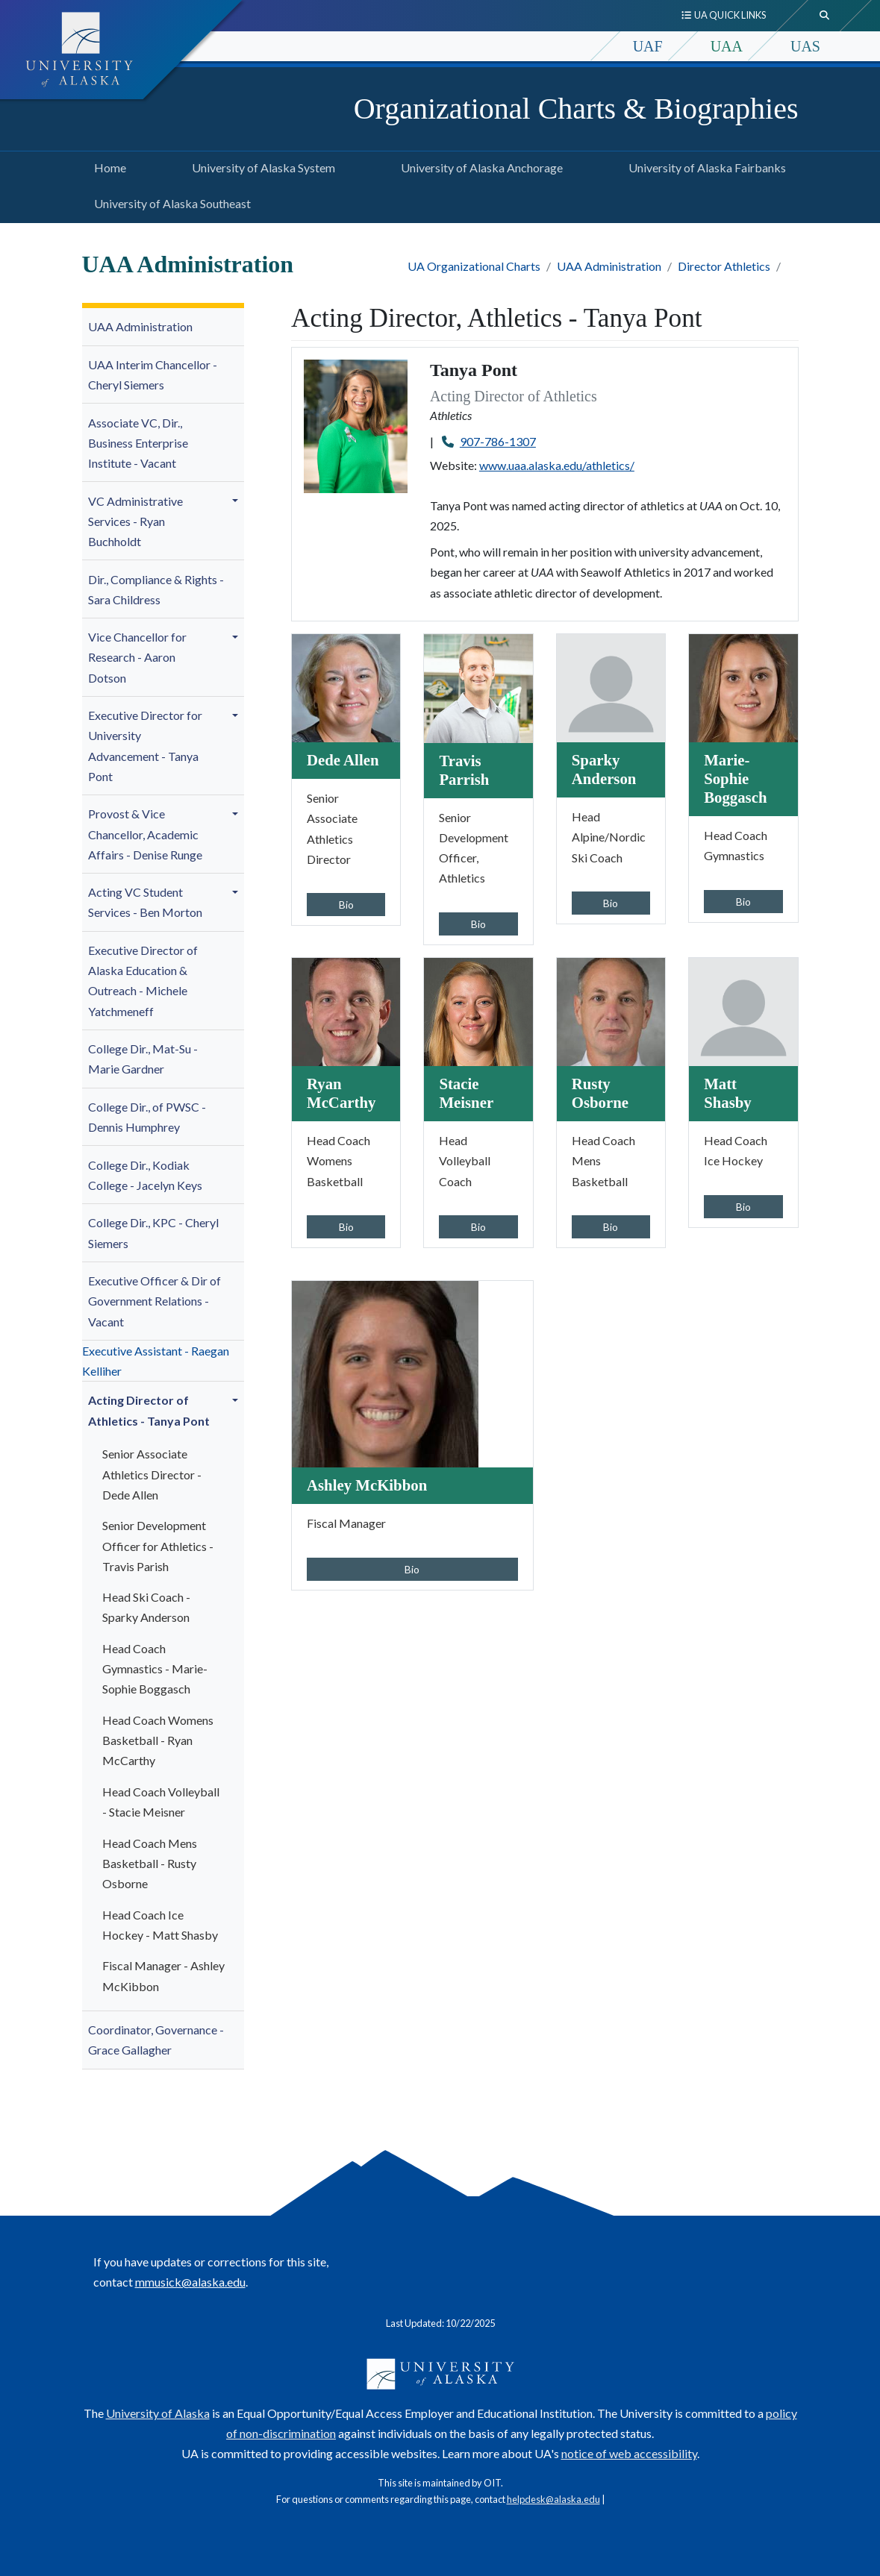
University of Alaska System (260, 166)
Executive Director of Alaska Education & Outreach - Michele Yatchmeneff (143, 980)
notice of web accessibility (629, 2453)
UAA (727, 46)
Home (107, 166)
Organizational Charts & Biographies (576, 108)
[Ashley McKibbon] (385, 1372)
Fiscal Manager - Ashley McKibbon (163, 1975)
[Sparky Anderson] (611, 687)
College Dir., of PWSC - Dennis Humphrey (147, 1117)
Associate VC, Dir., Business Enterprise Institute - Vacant (138, 443)
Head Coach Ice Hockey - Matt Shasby (160, 1925)
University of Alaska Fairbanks (704, 166)
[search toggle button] (825, 15)
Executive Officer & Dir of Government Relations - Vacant (154, 1300)
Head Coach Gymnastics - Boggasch (154, 1668)
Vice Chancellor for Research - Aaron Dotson (137, 657)
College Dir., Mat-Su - (143, 1058)
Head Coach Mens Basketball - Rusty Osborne (149, 1863)
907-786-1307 (498, 441)
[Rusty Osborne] (611, 1010)
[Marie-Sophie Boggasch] (743, 687)
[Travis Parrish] (478, 687)
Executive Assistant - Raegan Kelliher (155, 1361)
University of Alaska (158, 2413)
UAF (648, 46)
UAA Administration (609, 266)
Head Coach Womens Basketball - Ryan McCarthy (157, 1740)
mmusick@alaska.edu (190, 2282)
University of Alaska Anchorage (479, 166)
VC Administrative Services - (135, 521)
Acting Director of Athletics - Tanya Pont (149, 1410)
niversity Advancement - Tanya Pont (145, 745)
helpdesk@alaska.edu (553, 2499)
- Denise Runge (145, 833)
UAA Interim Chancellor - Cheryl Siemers (152, 374)
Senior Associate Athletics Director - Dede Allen (152, 1474)
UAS (805, 46)
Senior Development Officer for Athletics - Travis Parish (157, 1545)
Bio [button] (346, 904)
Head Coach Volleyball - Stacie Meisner (160, 1801)
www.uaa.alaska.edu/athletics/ (556, 465)
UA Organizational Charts (474, 266)
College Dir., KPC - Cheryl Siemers (153, 1232)
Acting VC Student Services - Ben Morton (145, 902)
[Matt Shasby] (743, 1010)
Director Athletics (724, 266)
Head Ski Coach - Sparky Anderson (146, 1607)
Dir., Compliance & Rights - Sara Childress (156, 589)
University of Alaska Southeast (169, 201)
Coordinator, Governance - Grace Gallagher (156, 2039)
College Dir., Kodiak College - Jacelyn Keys (145, 1175)
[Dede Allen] (346, 687)
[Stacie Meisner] (478, 1010)
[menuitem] (163, 327)
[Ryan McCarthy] (346, 1010)
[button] (237, 500)
